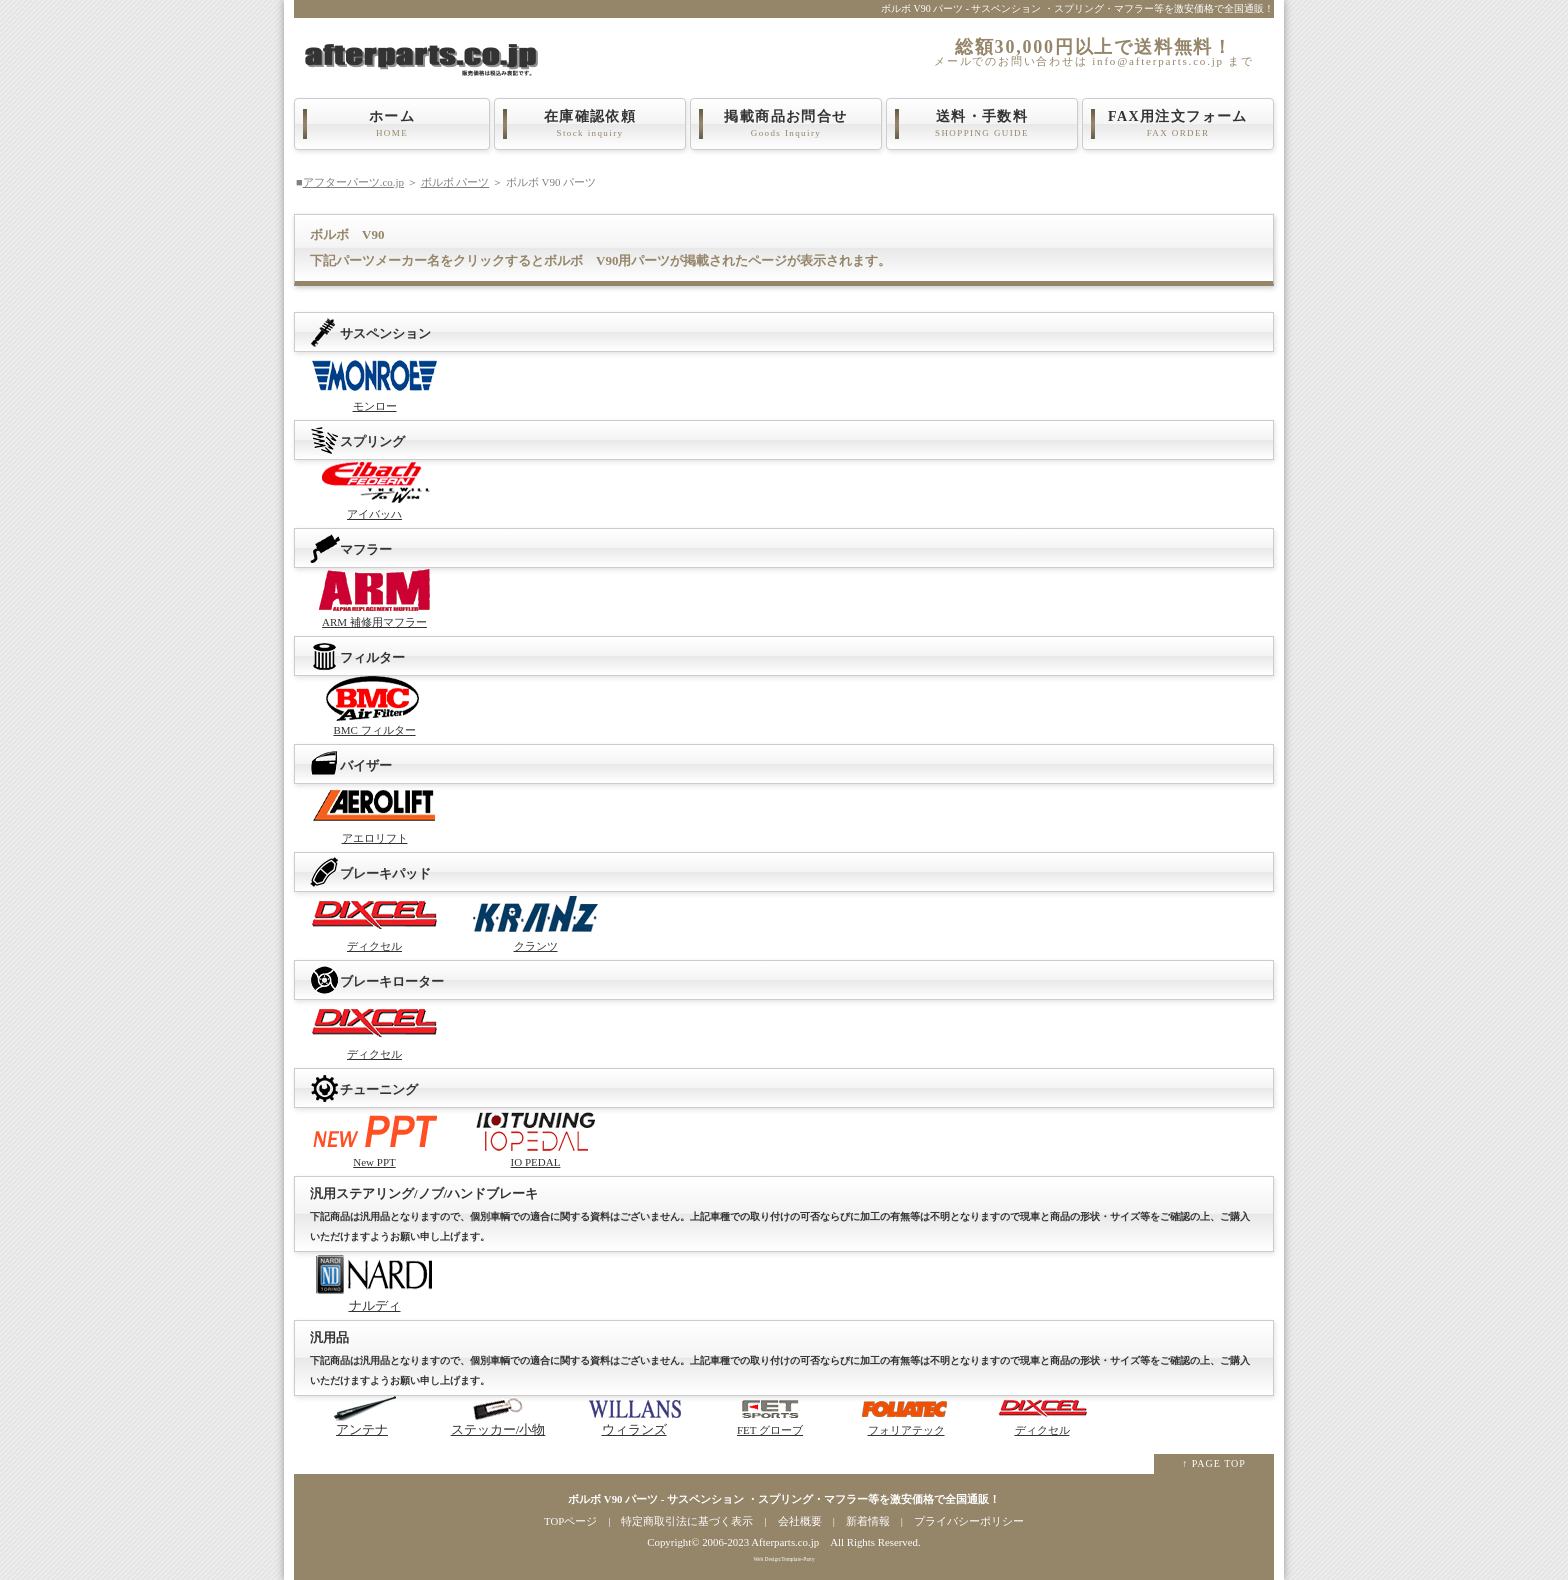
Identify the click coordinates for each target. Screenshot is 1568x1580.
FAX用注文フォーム (1178, 124)
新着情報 (868, 1521)
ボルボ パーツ (455, 182)
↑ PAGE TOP (1214, 1463)
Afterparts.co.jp (785, 1542)
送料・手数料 (982, 124)
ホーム (392, 124)
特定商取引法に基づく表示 (687, 1521)
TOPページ (570, 1521)
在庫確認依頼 (590, 124)
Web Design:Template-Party (783, 1559)
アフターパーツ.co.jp (353, 182)
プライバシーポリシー (969, 1521)
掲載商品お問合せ (786, 124)
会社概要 (800, 1521)
